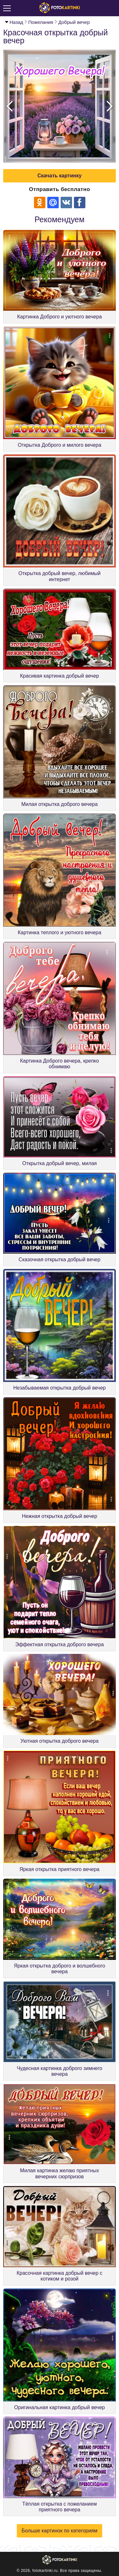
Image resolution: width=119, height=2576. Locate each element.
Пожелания (40, 22)
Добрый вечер (74, 22)
